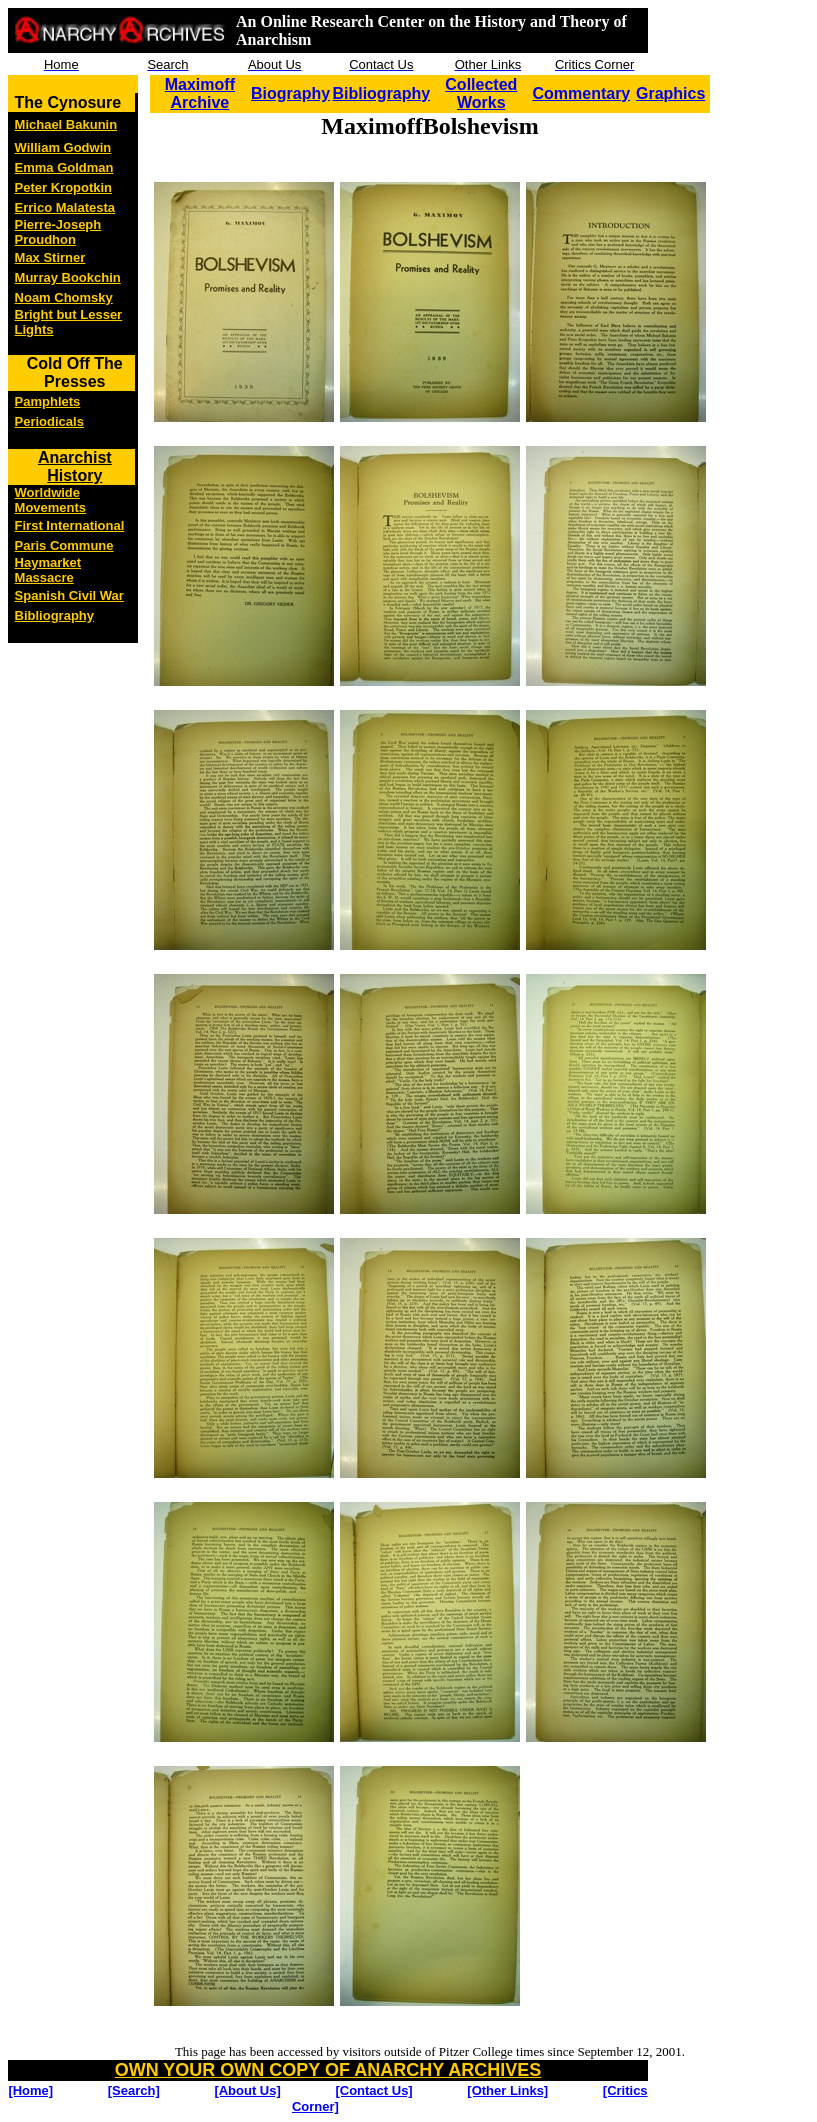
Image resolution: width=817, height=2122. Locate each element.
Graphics (670, 93)
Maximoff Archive (200, 93)
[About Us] (247, 2090)
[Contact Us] (373, 2090)
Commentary (581, 93)
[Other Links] (507, 2090)
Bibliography (381, 93)
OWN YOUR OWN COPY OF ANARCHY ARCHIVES (328, 2070)
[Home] (30, 2090)
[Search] (134, 2090)
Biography (290, 93)
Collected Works (481, 93)
